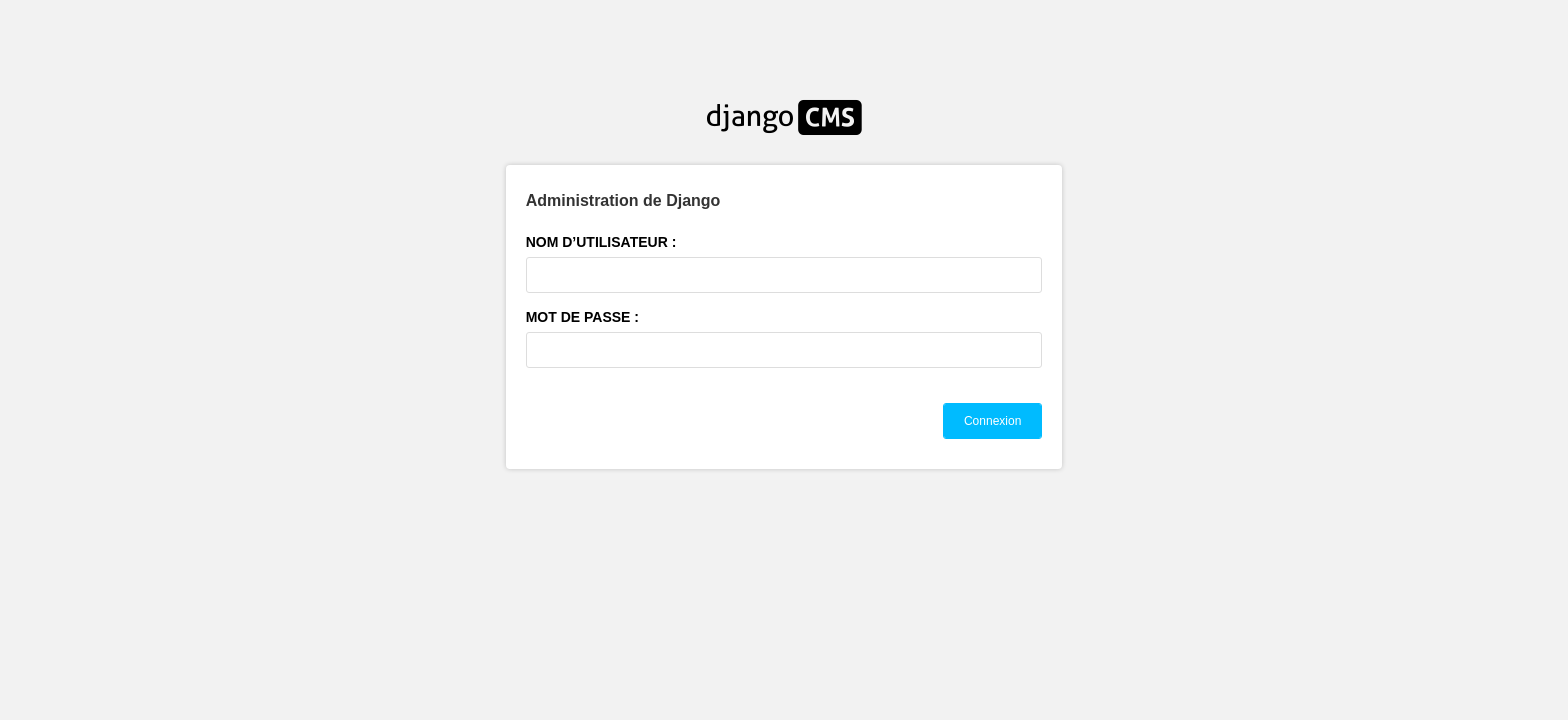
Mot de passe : (582, 317)
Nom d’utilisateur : (601, 242)
